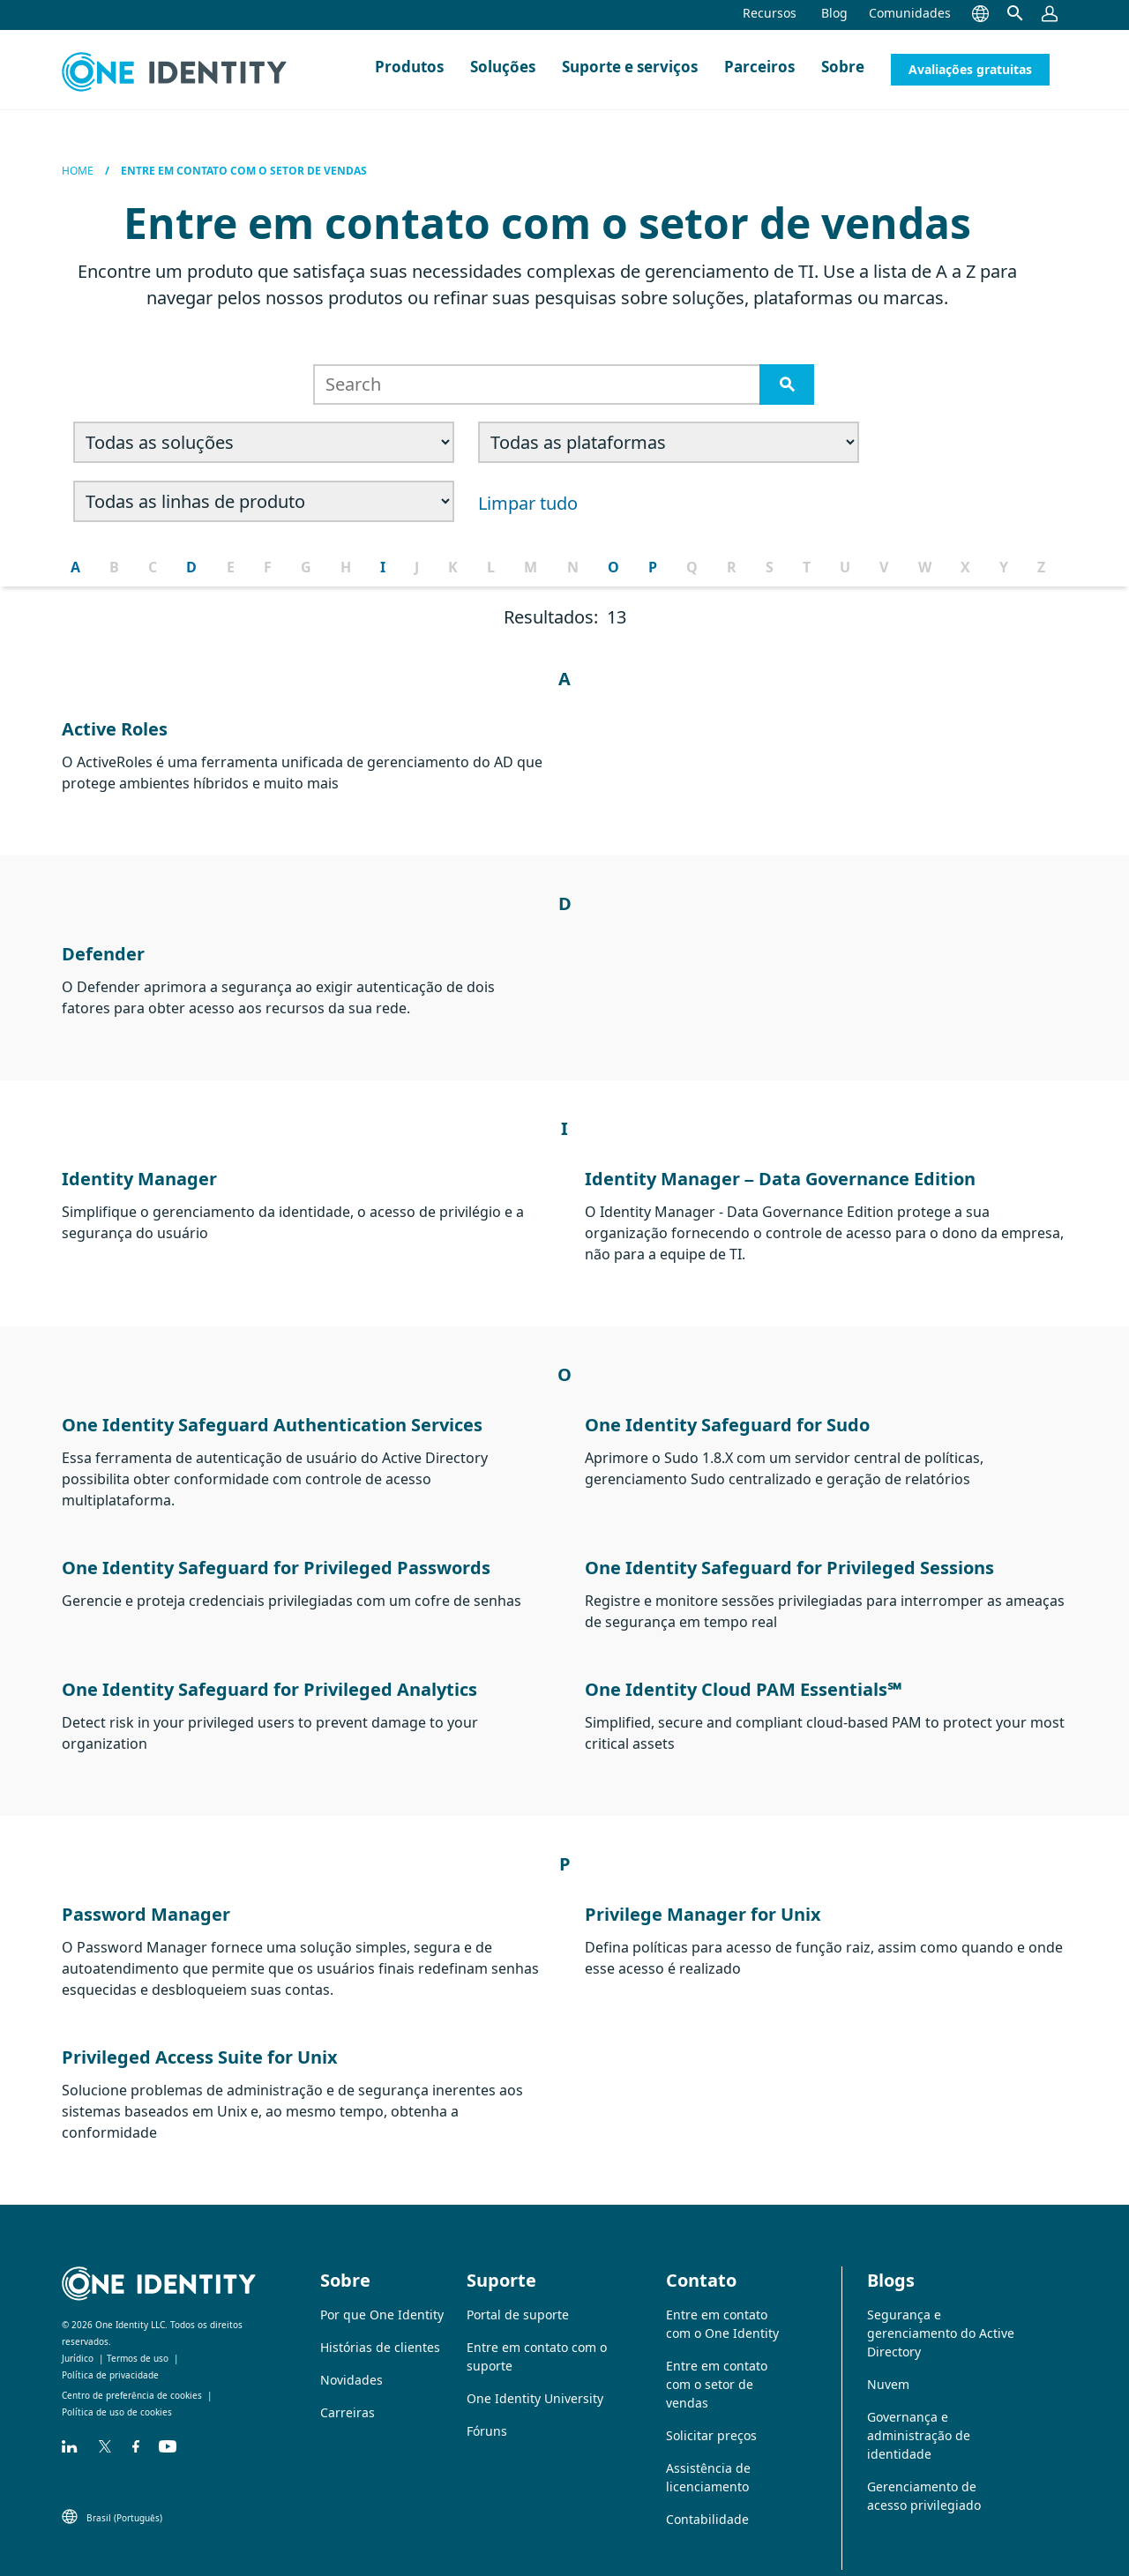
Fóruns (487, 2413)
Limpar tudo (125, 494)
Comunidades (910, 12)
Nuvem (888, 2366)
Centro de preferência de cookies (132, 2377)
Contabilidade (707, 2501)
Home (77, 170)
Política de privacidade (110, 2357)
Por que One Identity (382, 2297)
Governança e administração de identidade (918, 2418)
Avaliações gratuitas (970, 69)
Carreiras (347, 2394)
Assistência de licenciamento (708, 2459)
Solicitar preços (711, 2417)
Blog (834, 12)
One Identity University (535, 2380)
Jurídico (77, 2340)
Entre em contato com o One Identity (722, 2306)
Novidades (351, 2362)
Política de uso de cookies (117, 2394)
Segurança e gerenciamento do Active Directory (940, 2315)
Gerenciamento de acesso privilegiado (924, 2478)
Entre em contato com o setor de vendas (716, 2366)
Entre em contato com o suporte (537, 2338)
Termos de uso (137, 2340)
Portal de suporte (518, 2297)
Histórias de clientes (380, 2329)
